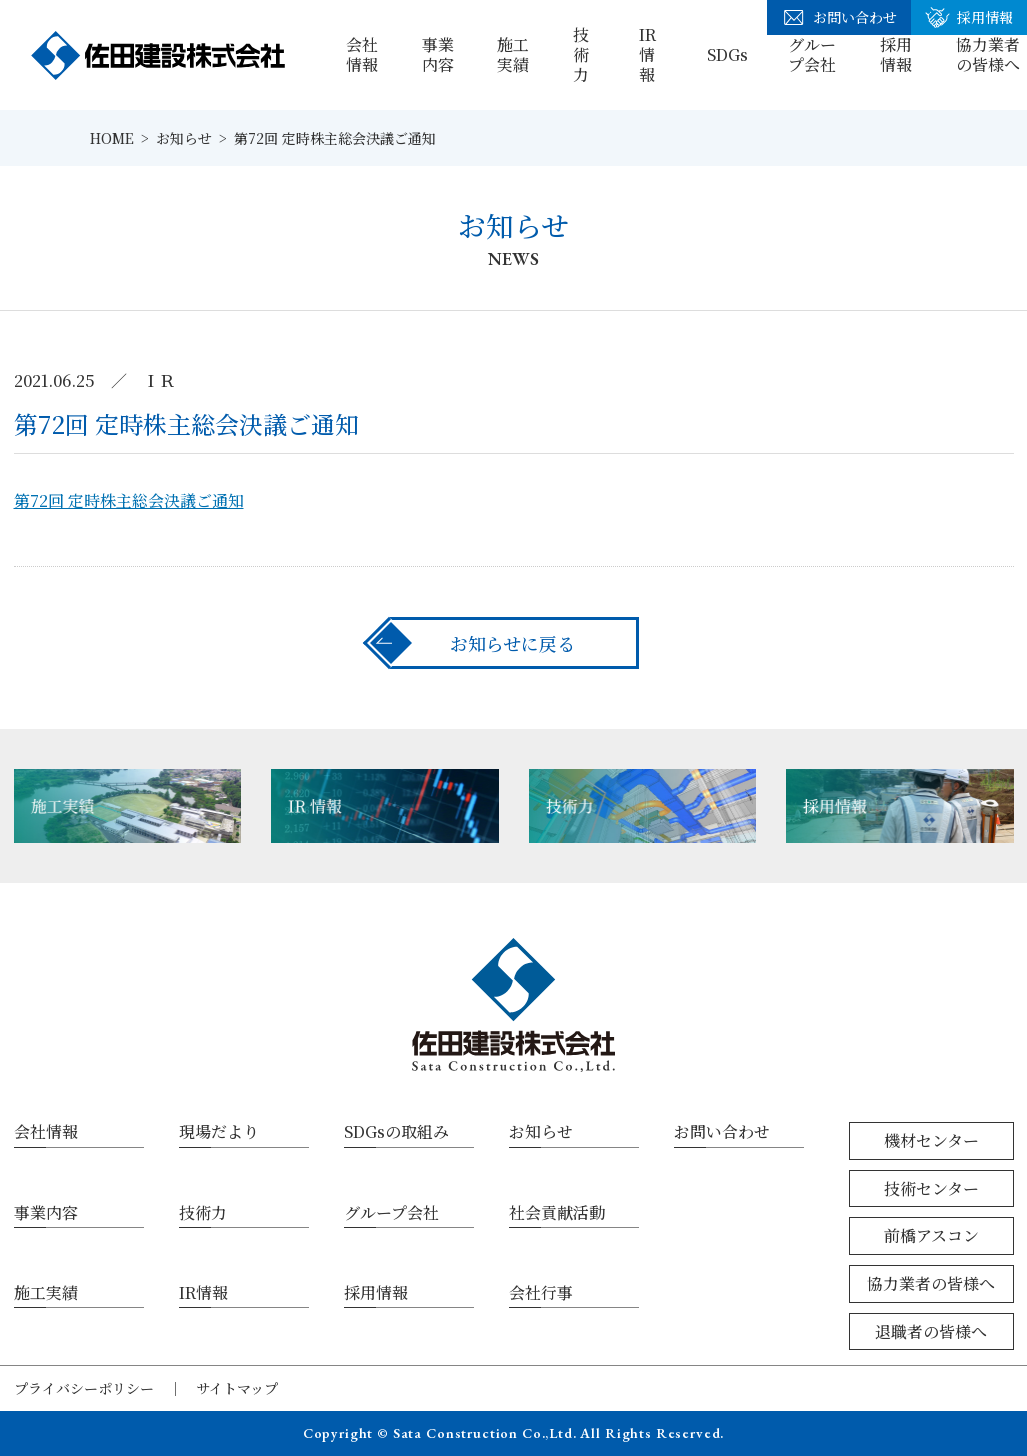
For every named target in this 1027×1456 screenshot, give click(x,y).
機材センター (931, 1140)
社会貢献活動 (557, 1212)
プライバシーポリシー (84, 1388)
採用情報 (896, 54)
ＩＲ (159, 380)
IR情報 (647, 54)
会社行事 (541, 1292)
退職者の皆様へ (931, 1331)
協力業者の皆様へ (931, 1283)
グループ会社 (812, 54)
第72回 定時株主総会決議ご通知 (129, 500)
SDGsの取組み (396, 1131)
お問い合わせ (839, 17)
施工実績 (513, 54)
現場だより (219, 1131)
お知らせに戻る (512, 643)
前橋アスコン (931, 1235)
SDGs (727, 54)
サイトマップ (237, 1388)
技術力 (581, 54)
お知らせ (541, 1131)
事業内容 (438, 54)
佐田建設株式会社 (158, 55)
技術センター (931, 1188)
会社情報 (362, 54)
